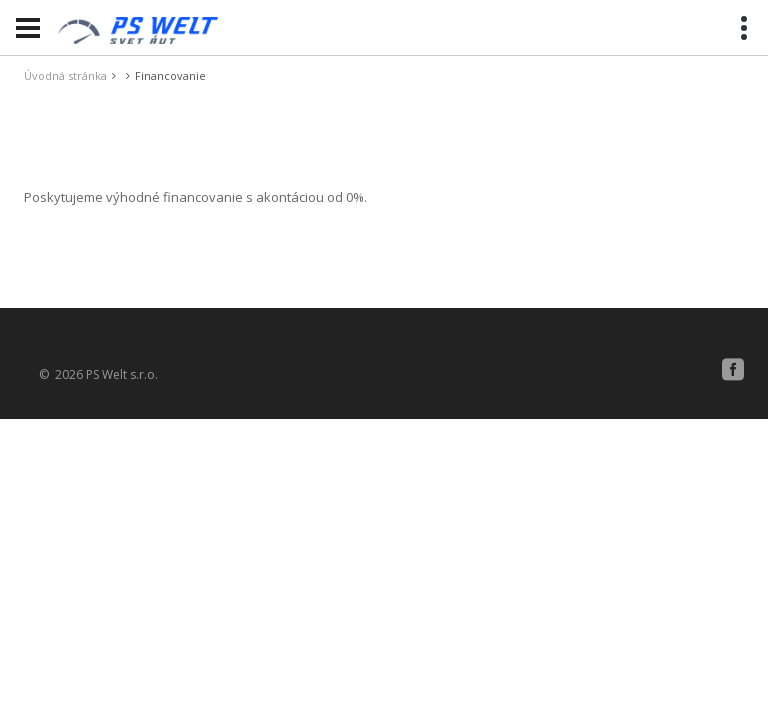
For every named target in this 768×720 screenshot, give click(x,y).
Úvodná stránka (65, 75)
